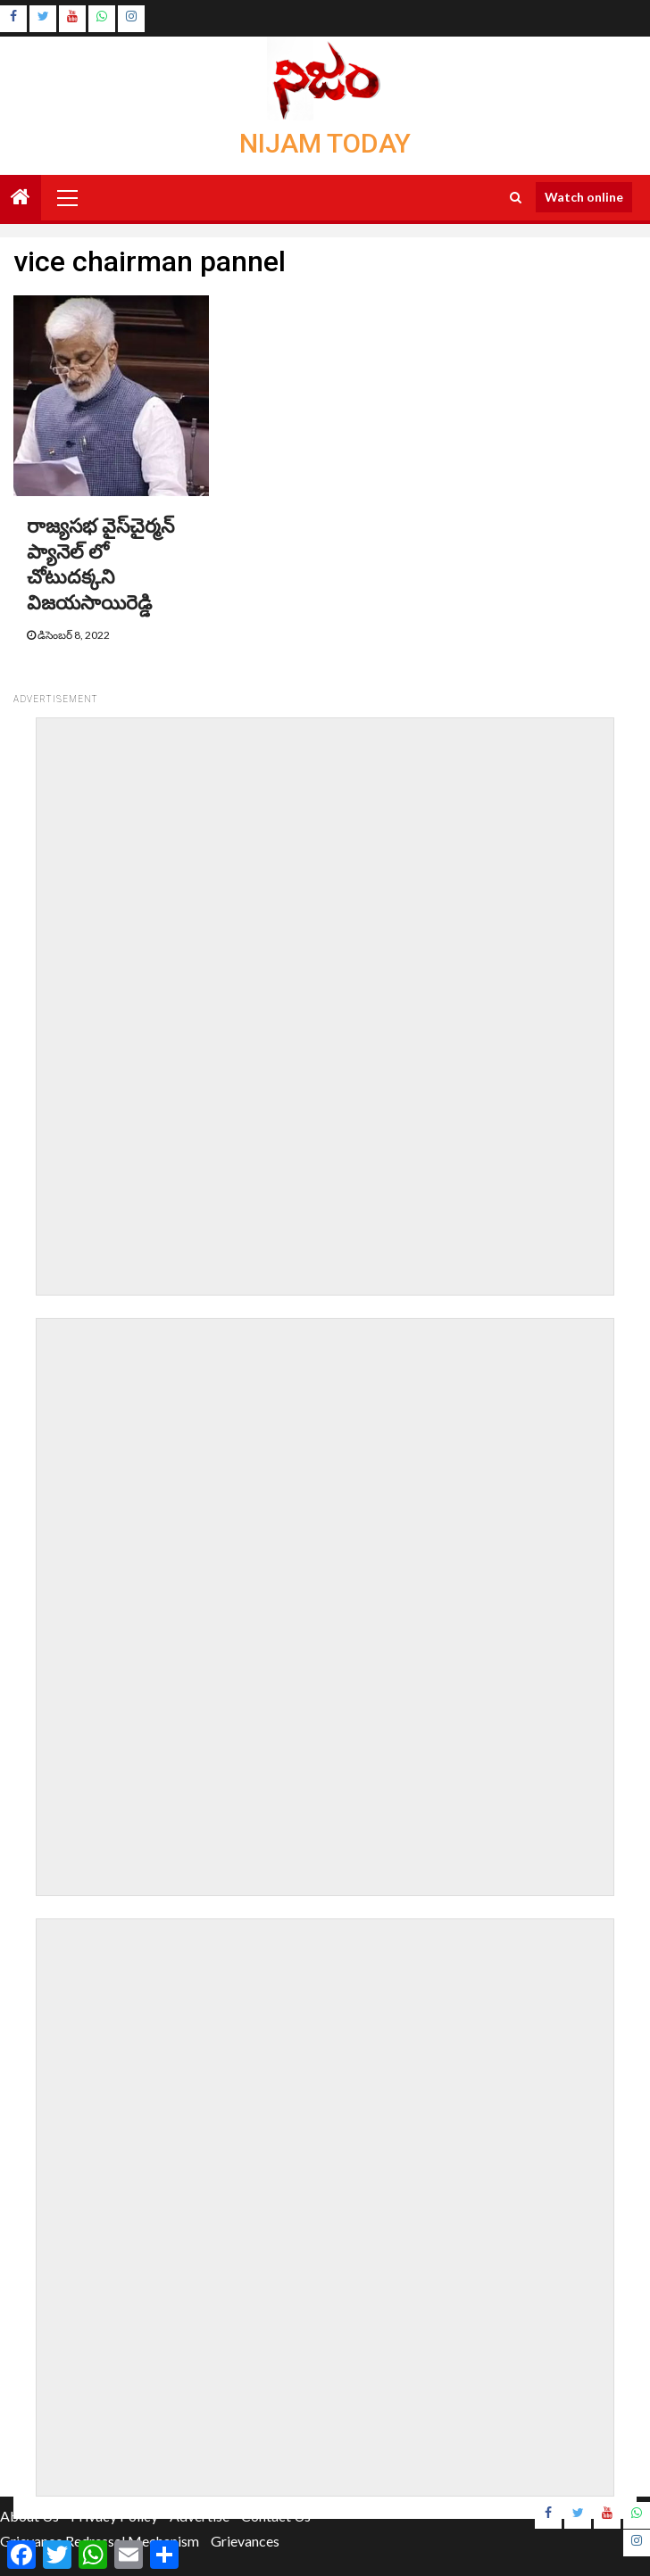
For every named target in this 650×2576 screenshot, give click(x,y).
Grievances (245, 2540)
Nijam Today (325, 143)
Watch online (584, 196)
